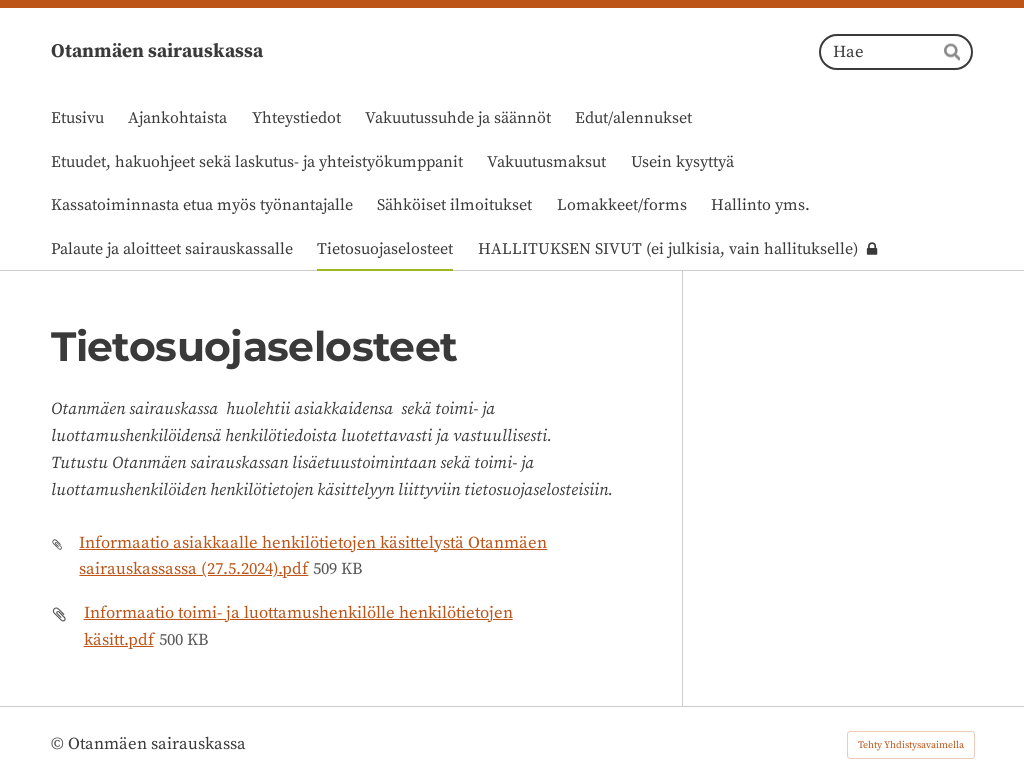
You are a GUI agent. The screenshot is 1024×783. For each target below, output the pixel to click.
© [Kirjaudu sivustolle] (59, 744)
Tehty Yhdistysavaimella (911, 745)
